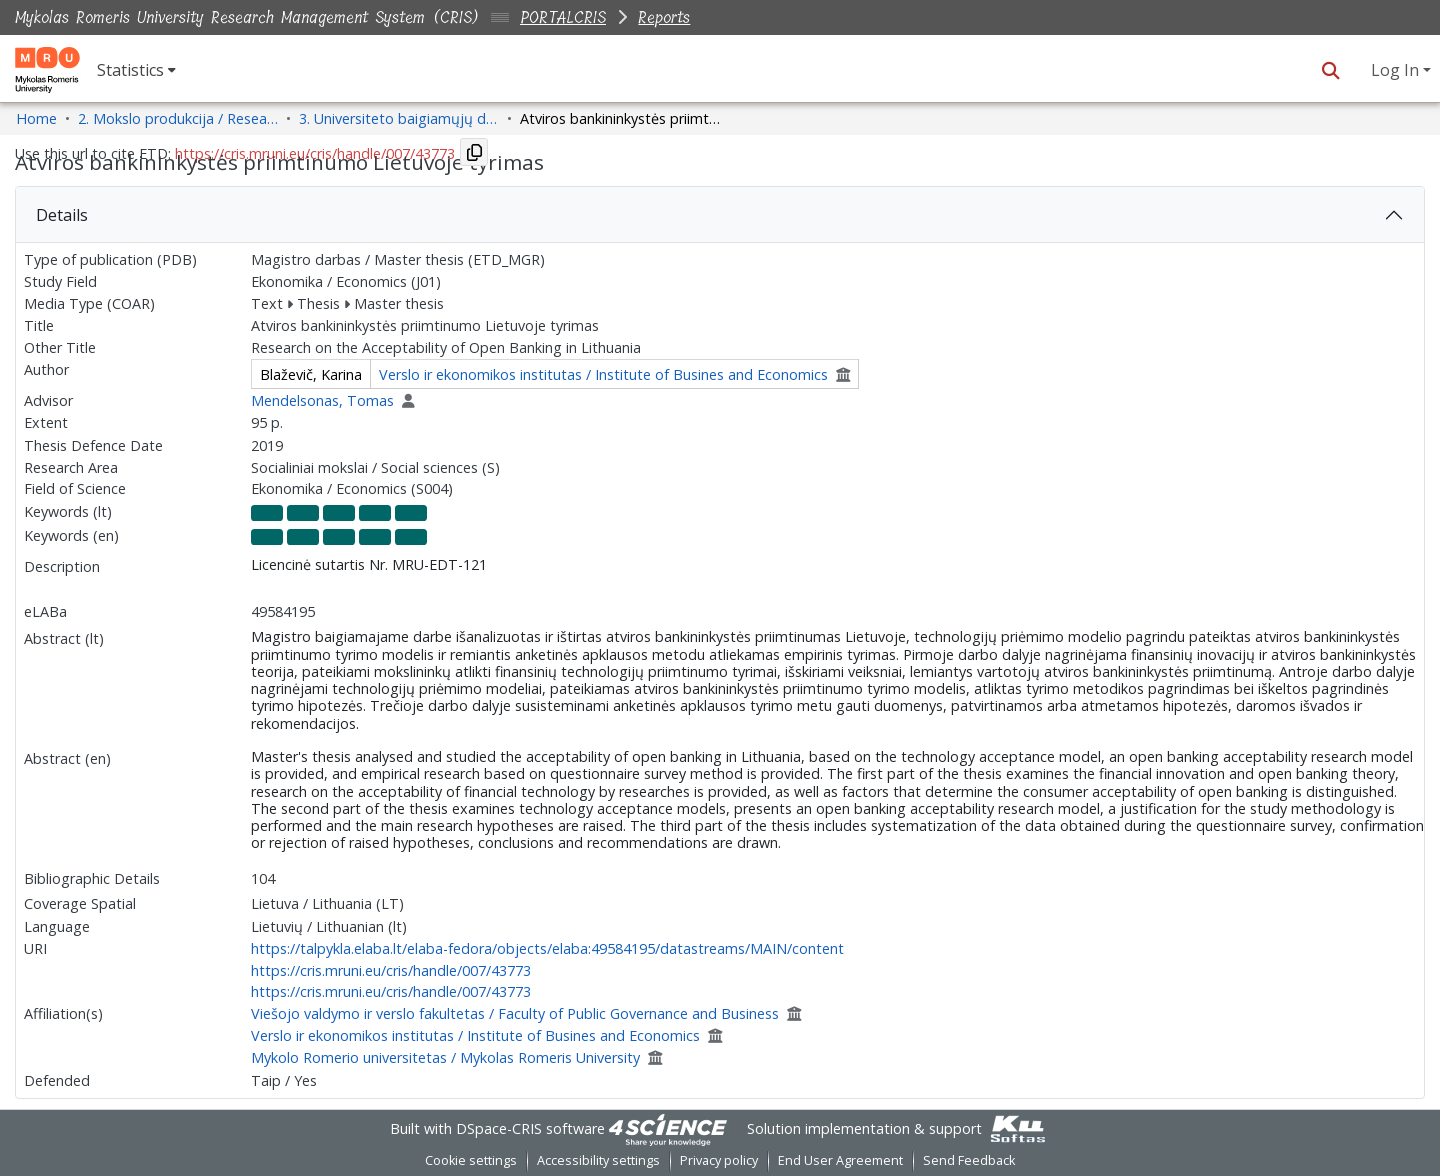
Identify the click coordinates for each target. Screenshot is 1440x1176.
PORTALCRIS (563, 17)
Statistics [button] (130, 70)
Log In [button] (1397, 70)
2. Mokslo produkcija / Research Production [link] (178, 118)
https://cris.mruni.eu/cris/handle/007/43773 (391, 970)
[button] (1330, 70)
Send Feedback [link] (969, 1160)
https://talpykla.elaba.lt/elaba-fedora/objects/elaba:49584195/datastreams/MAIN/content (547, 948)
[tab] (720, 215)
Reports (664, 17)
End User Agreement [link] (840, 1160)
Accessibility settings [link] (598, 1160)
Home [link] (36, 118)
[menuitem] (136, 70)
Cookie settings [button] (471, 1160)
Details (62, 215)
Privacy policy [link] (719, 1160)
